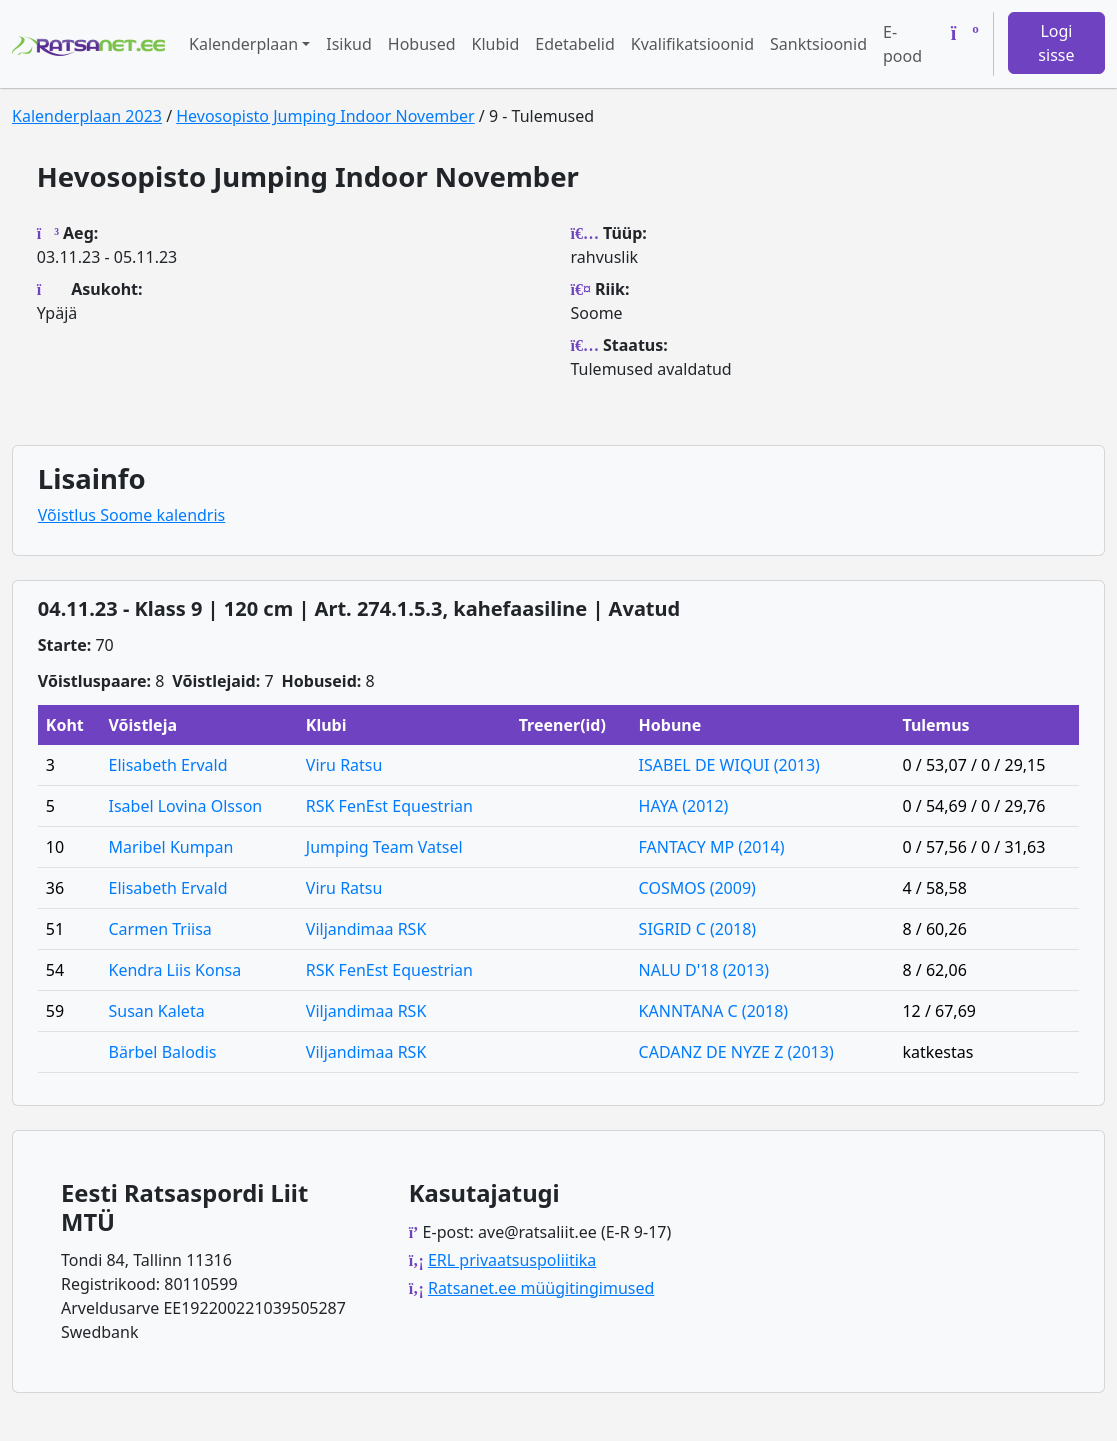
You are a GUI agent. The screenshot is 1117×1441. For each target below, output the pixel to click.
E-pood (902, 44)
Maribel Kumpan (171, 847)
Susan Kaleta (157, 1011)
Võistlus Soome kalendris (131, 515)
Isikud (349, 44)
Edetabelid (574, 44)
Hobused (422, 44)
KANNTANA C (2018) (713, 1011)
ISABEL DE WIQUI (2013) (729, 765)
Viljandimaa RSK (366, 929)
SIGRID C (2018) (698, 929)
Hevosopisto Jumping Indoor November (325, 116)
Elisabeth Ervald (168, 765)
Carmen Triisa (160, 929)
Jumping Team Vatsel (384, 847)
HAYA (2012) (684, 806)
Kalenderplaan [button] (243, 44)
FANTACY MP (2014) (712, 847)
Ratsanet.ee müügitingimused (541, 1288)
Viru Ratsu (344, 765)
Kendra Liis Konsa (175, 970)
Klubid (496, 44)
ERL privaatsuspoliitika (512, 1260)
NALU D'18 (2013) (704, 970)
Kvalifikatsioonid (692, 44)
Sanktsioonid (818, 44)
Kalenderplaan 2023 (87, 116)
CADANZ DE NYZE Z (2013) (736, 1052)
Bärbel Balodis (163, 1052)
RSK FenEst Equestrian (389, 806)
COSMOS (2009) (697, 888)
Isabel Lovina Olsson (186, 806)
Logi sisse (1056, 43)
